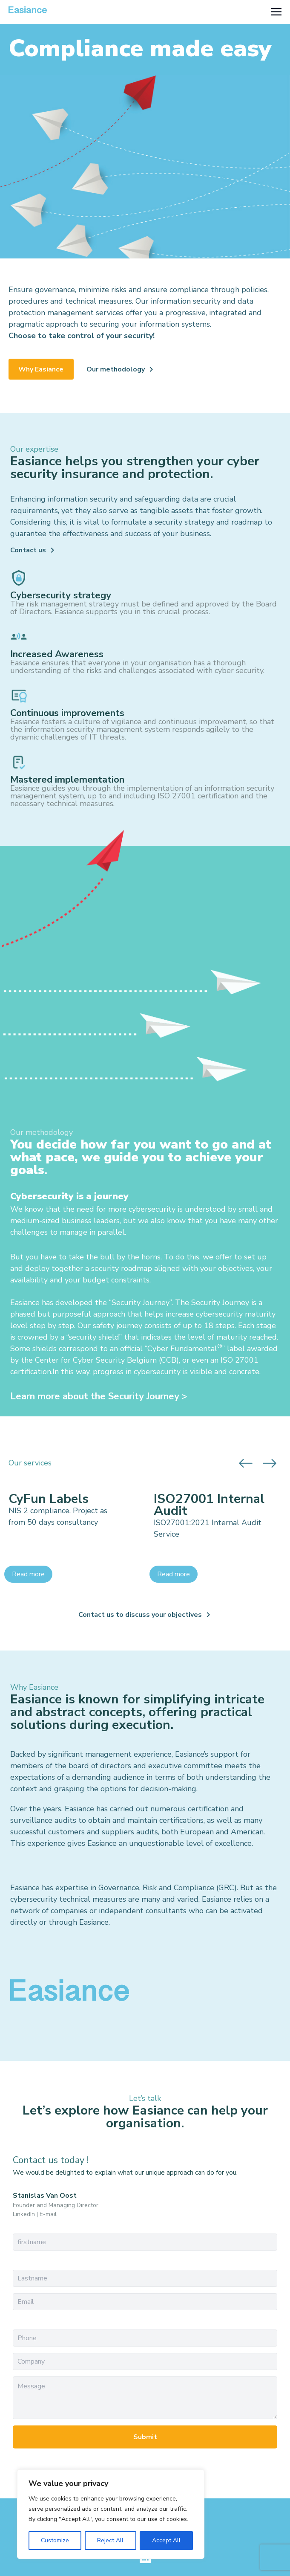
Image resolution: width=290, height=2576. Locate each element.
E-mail (48, 2214)
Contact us (28, 550)
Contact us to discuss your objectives (140, 1614)
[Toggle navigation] (276, 12)
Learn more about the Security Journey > (98, 1396)
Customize (55, 2540)
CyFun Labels (49, 1499)
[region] (110, 2514)
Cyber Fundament (179, 1348)
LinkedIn (24, 2214)
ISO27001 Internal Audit (209, 1505)
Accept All (166, 2540)
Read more (28, 1574)
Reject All (110, 2540)
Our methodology (115, 369)
